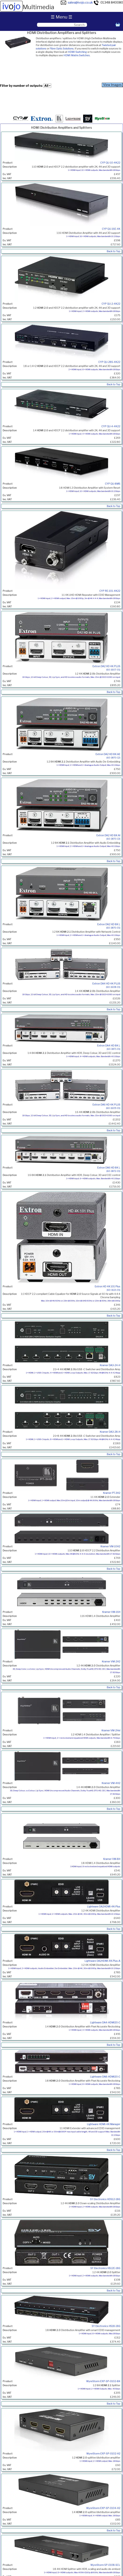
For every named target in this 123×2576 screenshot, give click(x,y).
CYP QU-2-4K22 (111, 303)
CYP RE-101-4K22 (109, 590)
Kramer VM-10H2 (110, 1546)
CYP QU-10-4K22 (110, 162)
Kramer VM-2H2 (111, 1661)
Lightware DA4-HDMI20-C (105, 2022)
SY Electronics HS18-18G (106, 2326)
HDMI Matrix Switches (76, 55)
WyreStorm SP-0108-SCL (105, 2564)
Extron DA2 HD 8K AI (108, 837)
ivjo (11, 6)
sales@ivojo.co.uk (77, 2)
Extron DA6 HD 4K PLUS (106, 1106)
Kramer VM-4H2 (111, 1783)
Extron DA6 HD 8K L (108, 1169)
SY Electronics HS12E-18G (105, 2268)
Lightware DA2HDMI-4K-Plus (103, 1906)
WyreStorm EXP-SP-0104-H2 (103, 2508)
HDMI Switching (77, 51)
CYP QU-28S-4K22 (109, 362)
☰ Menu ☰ (61, 17)
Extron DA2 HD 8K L (108, 926)
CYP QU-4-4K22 (110, 426)
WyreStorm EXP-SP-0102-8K (103, 2381)
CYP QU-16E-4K (111, 228)
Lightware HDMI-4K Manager (103, 2124)
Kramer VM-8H (111, 1859)
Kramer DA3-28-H (110, 1431)
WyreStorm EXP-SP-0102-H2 (103, 2453)
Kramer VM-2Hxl (110, 1730)
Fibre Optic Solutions (62, 48)
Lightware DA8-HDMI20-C (105, 2076)
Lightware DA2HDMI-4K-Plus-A (102, 1960)
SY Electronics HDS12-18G (105, 2199)
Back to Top (113, 251)
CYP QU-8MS (112, 483)
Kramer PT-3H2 (111, 1492)
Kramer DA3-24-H (110, 1365)
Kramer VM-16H (111, 1611)
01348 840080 (108, 2)
